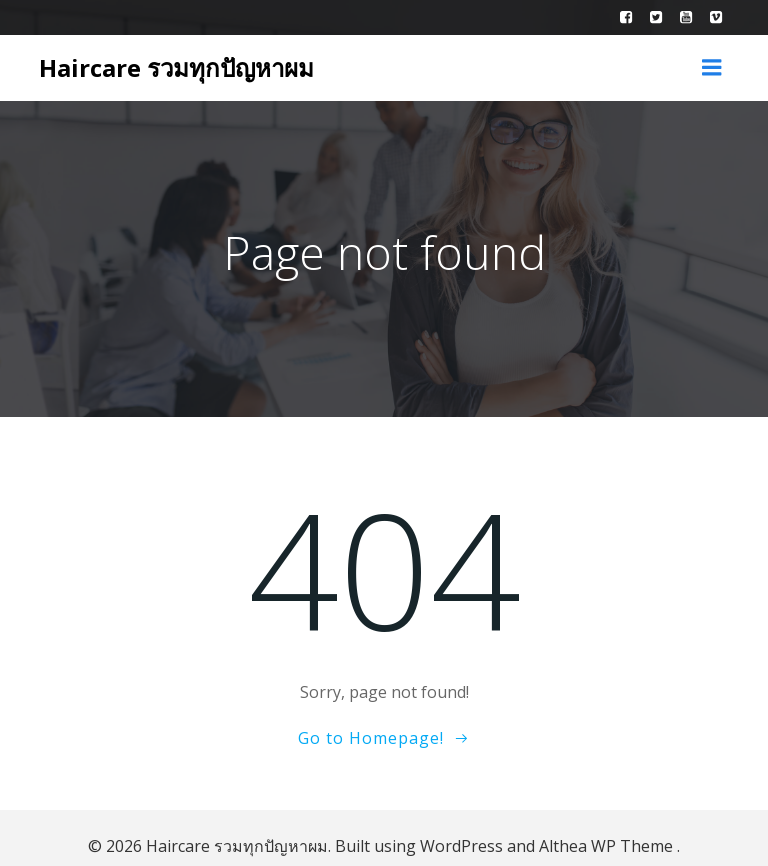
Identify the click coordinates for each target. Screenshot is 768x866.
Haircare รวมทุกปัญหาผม (171, 62)
